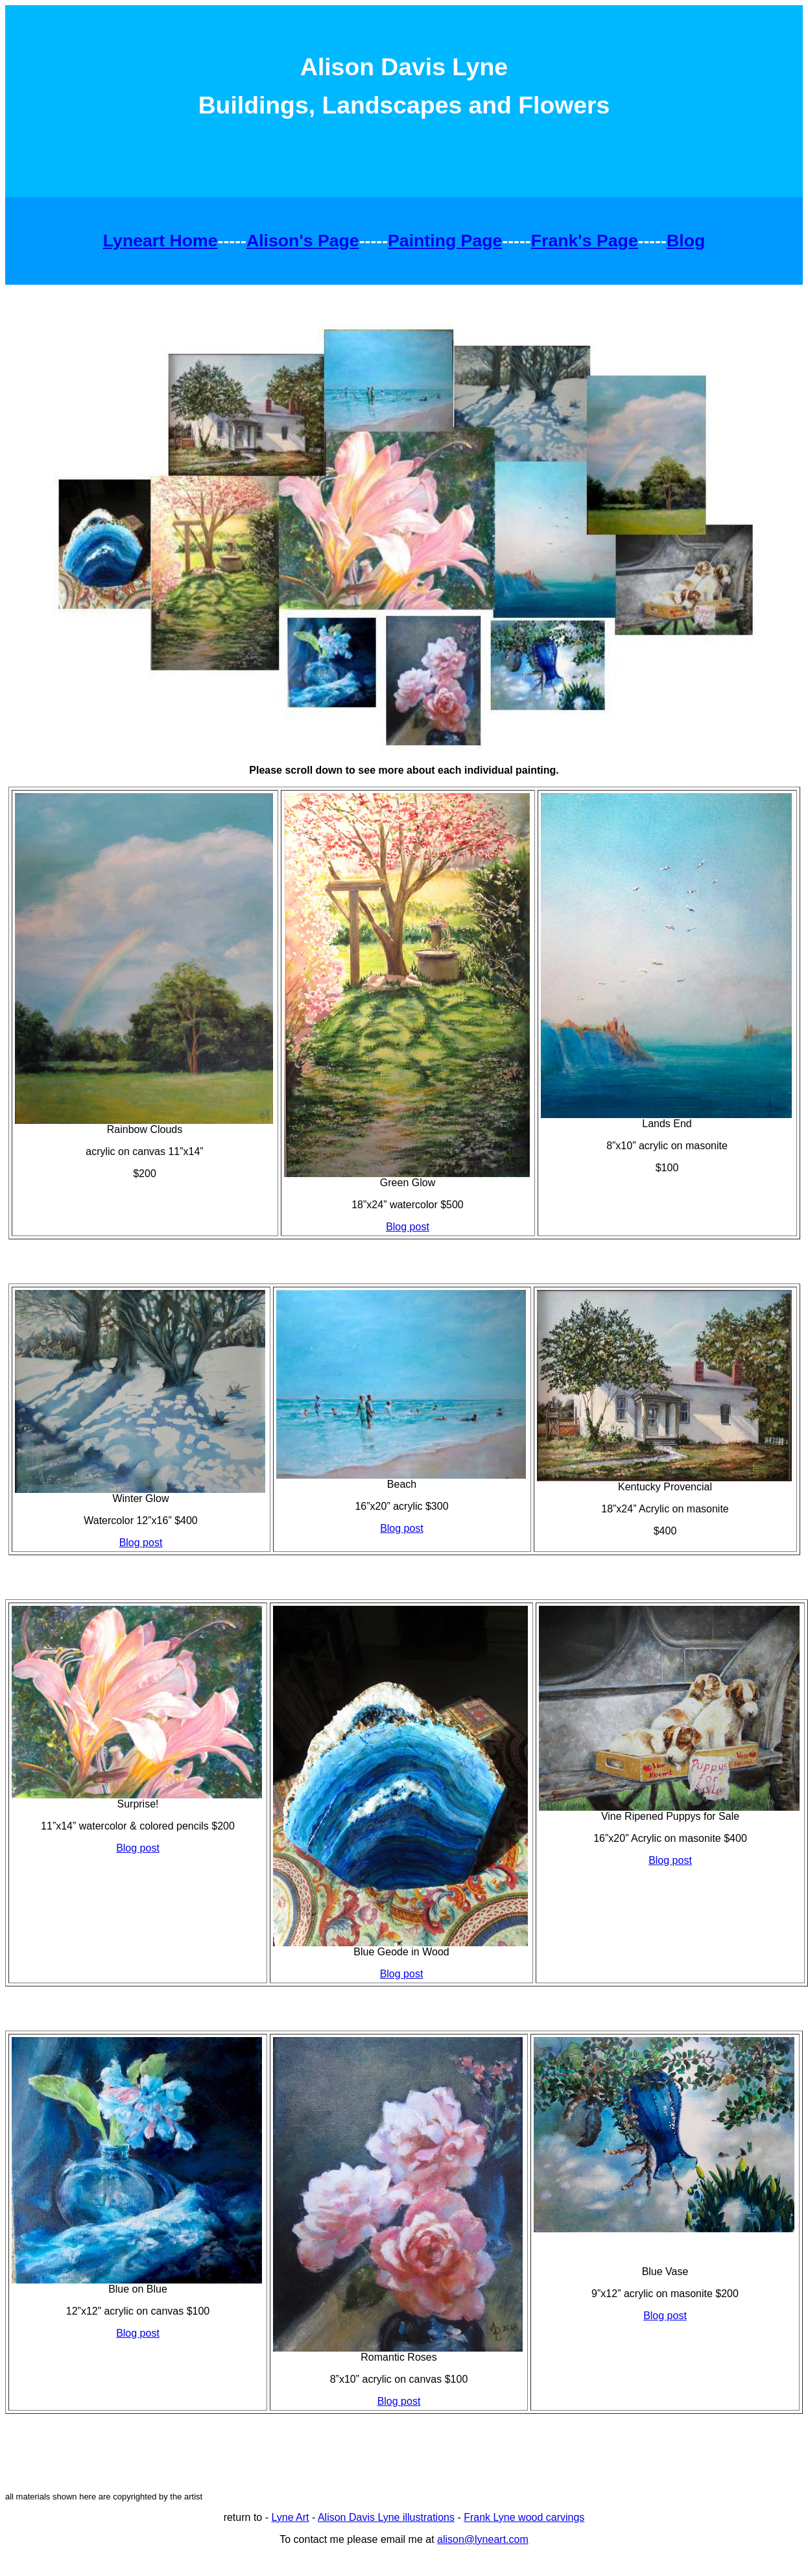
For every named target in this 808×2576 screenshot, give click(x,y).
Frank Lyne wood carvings (524, 2517)
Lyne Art (290, 2517)
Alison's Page (302, 240)
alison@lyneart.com (483, 2539)
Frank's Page (584, 240)
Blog (686, 240)
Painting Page (445, 240)
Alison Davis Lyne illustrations (386, 2517)
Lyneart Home (160, 240)
